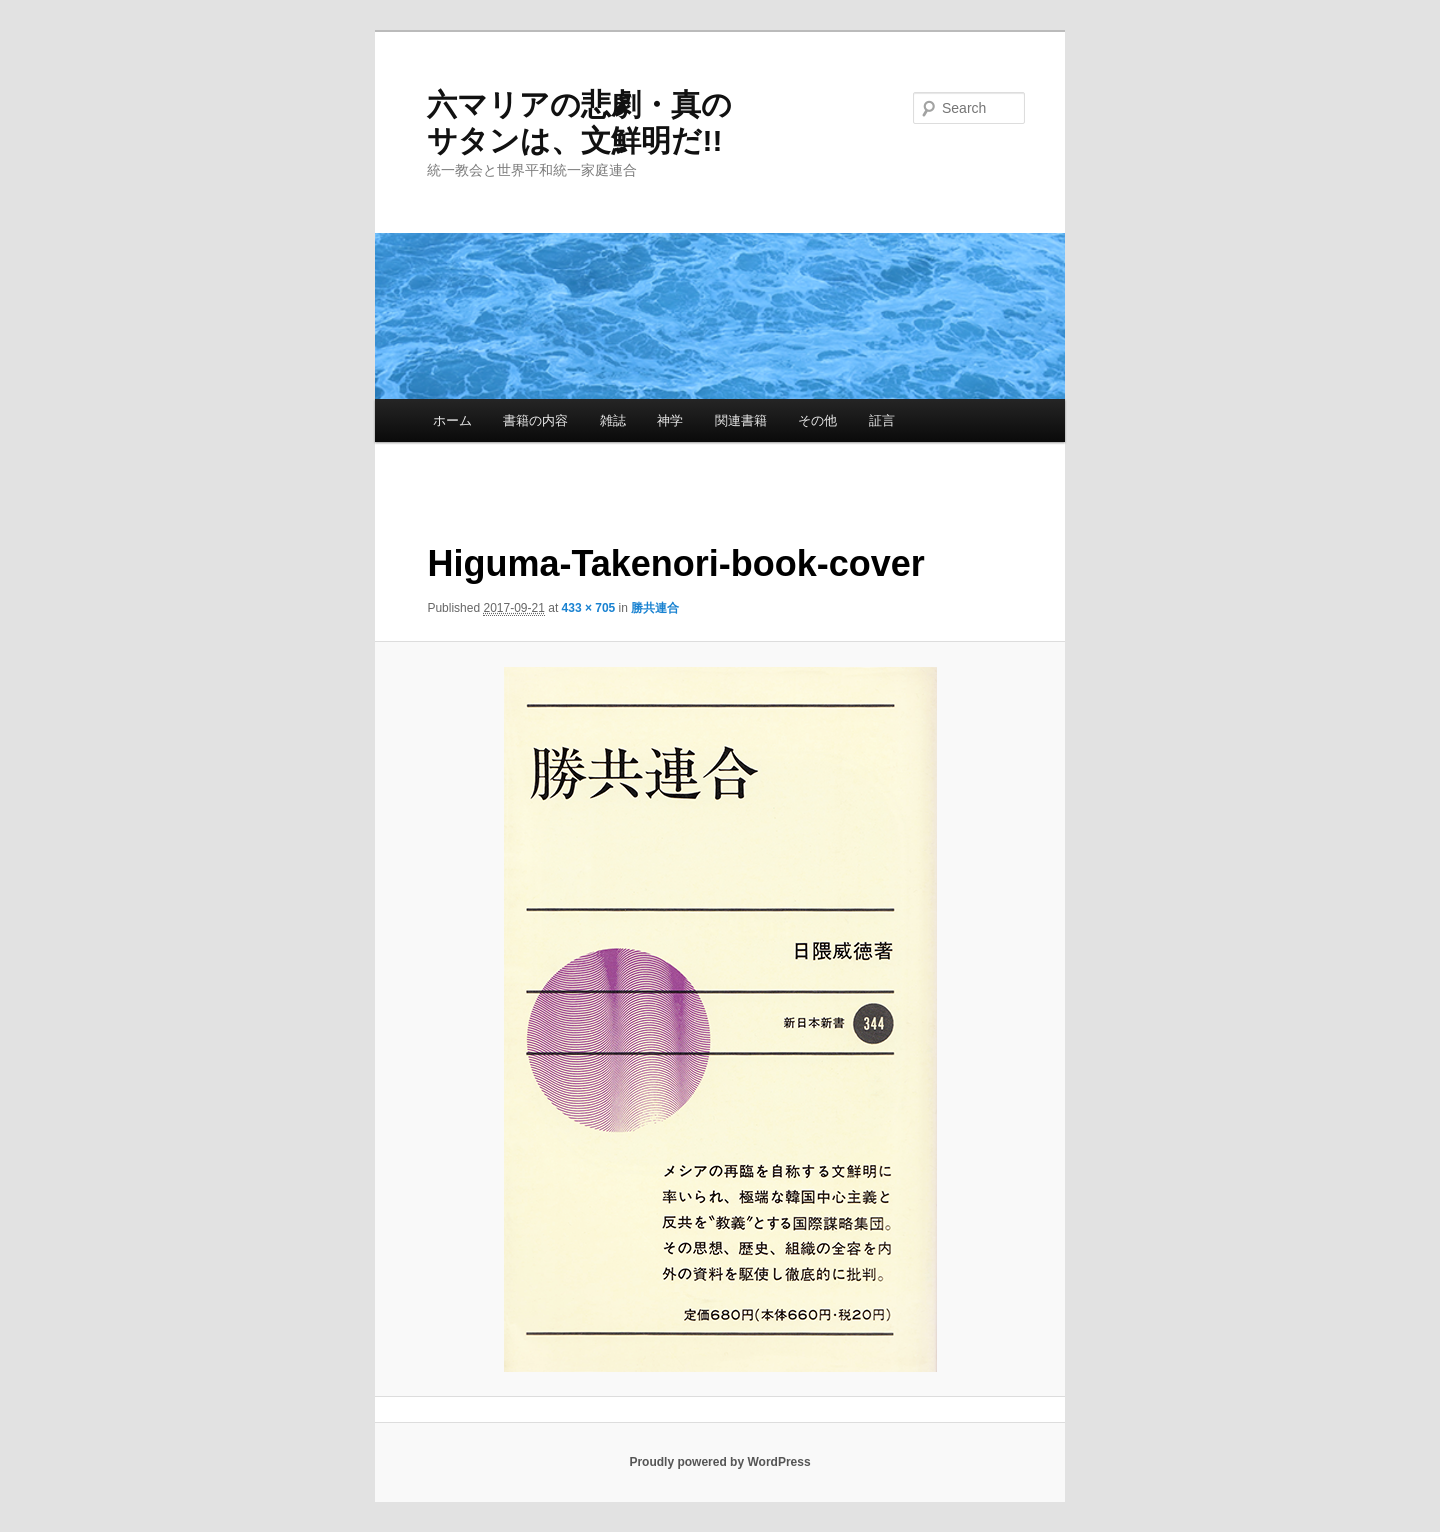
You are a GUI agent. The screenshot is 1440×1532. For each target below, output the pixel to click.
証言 (882, 420)
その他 (817, 420)
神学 (670, 420)
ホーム (452, 420)
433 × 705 (589, 608)
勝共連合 (655, 608)
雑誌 (613, 420)
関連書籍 (741, 420)
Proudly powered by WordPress (719, 1462)
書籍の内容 (535, 420)
